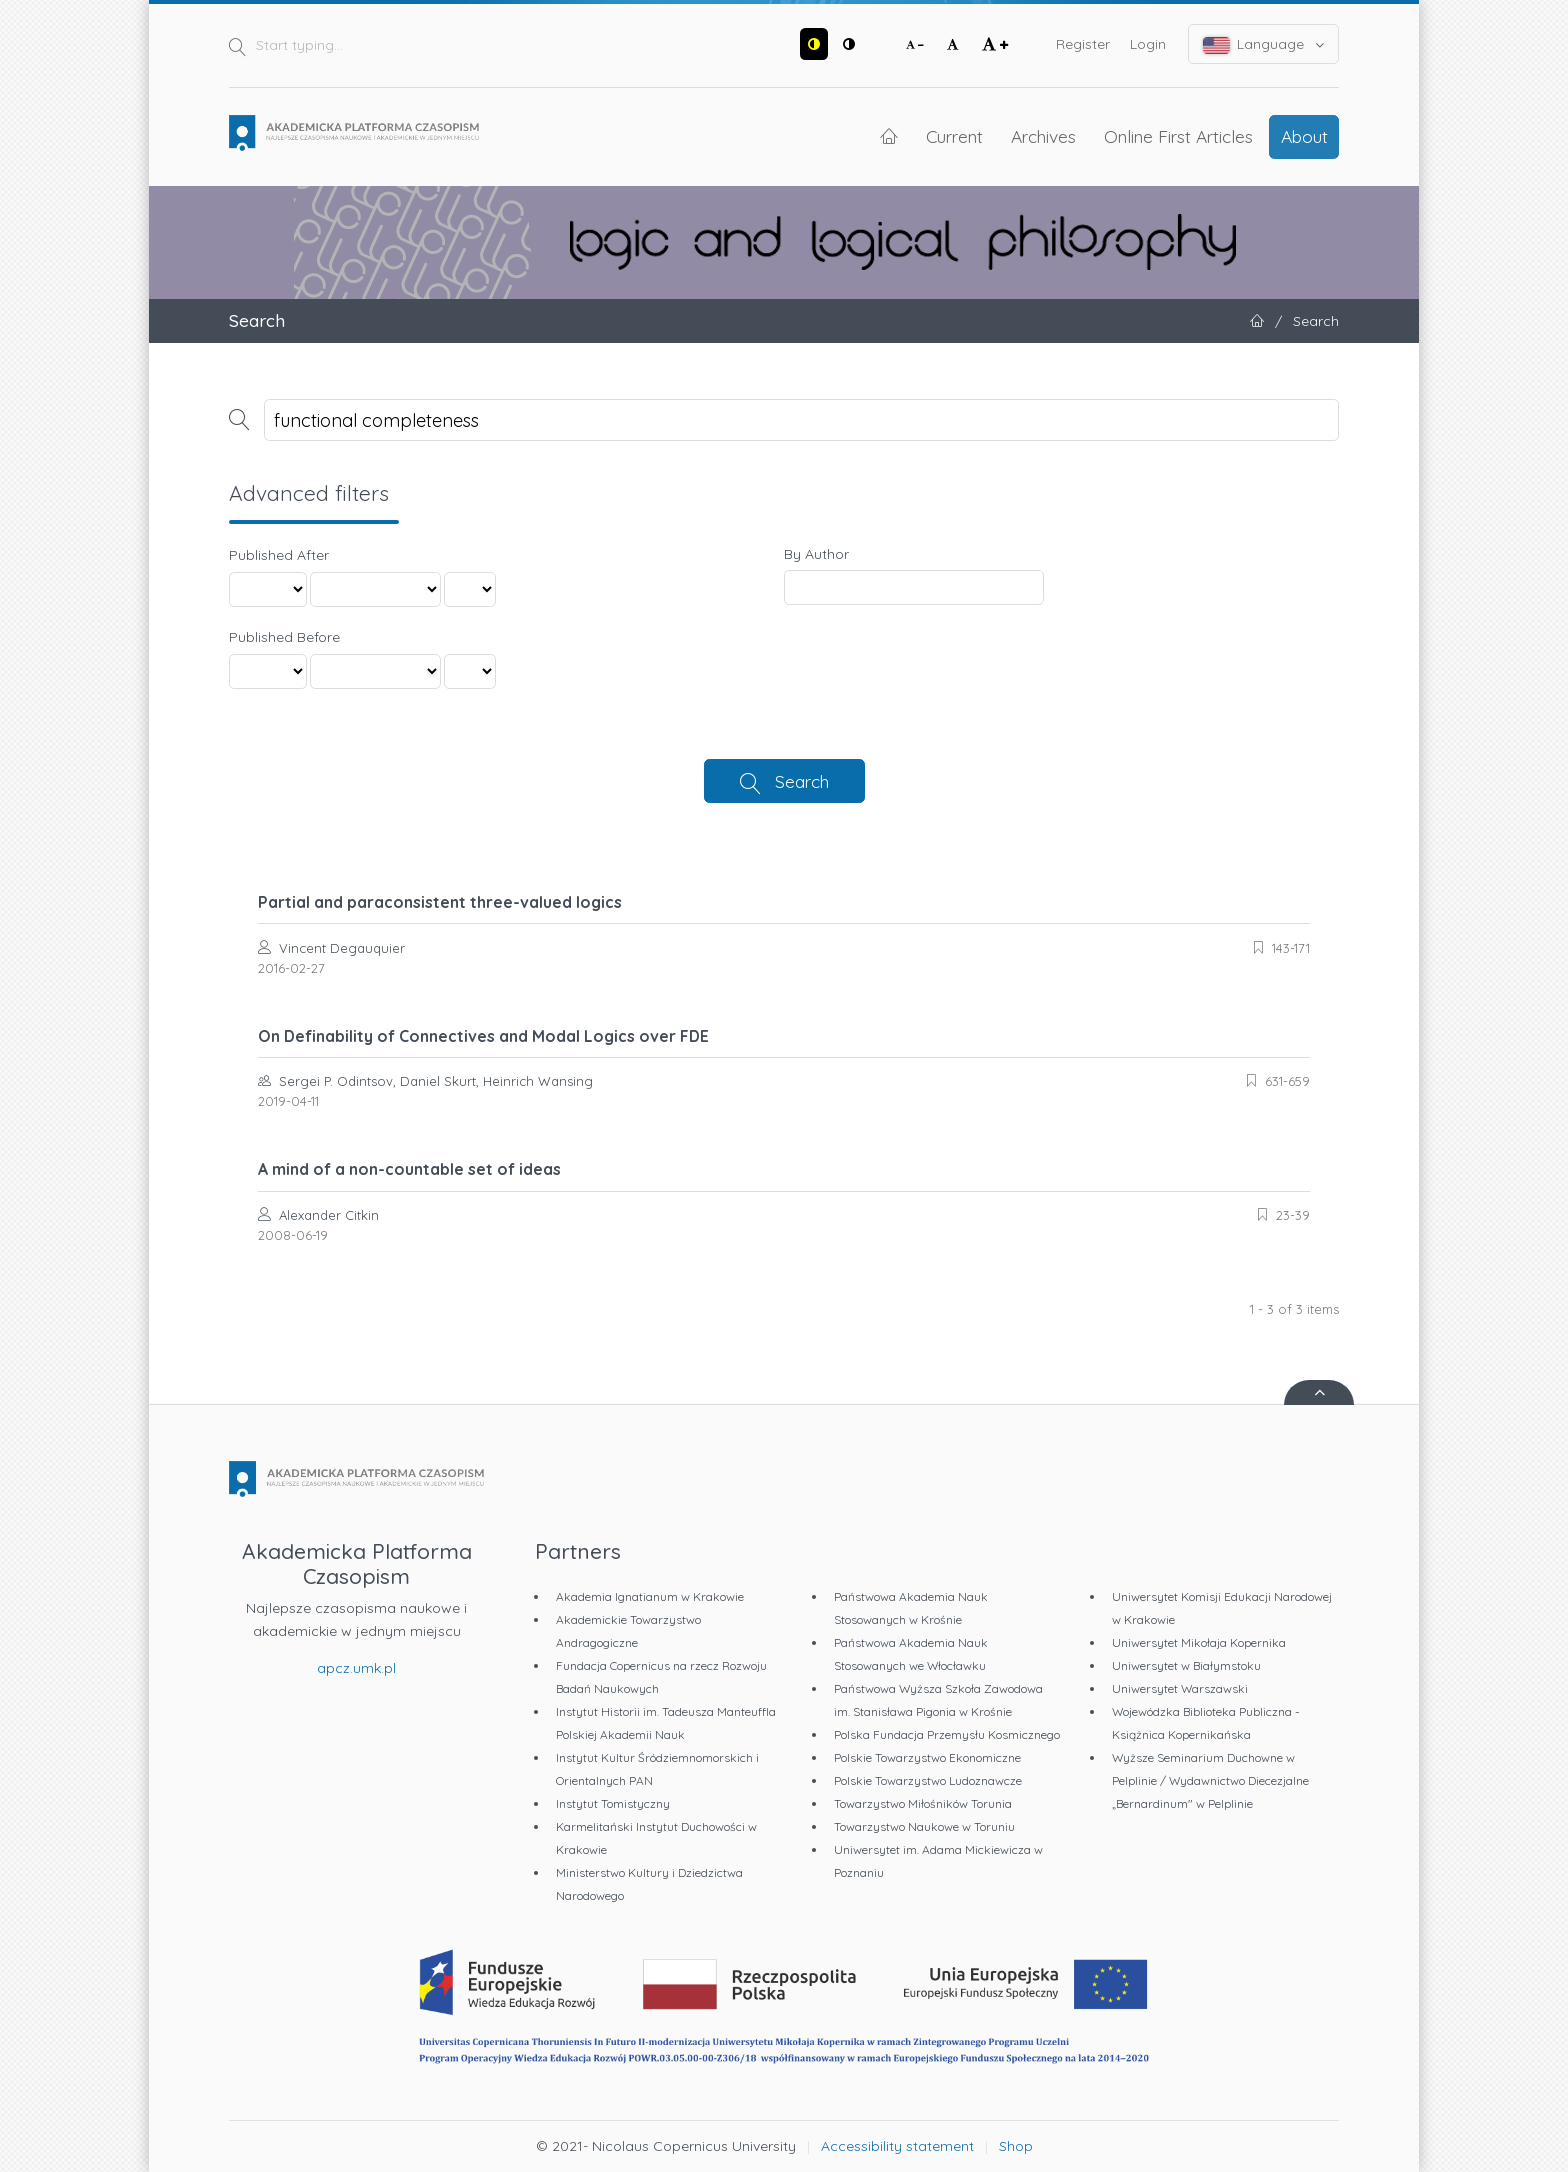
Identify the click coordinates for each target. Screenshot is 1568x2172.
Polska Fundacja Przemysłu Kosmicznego (947, 1734)
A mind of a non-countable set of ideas (409, 1169)
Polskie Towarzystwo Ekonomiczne (927, 1757)
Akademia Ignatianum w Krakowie (650, 1596)
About (1304, 136)
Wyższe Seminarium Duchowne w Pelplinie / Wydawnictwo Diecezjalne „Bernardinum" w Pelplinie (1210, 1780)
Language (1264, 44)
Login (1148, 44)
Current (954, 136)
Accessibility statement (897, 2146)
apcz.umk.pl (356, 1668)
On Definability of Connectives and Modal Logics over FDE (483, 1036)
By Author (816, 554)
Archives (1043, 136)
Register (1083, 44)
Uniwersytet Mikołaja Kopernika (1199, 1642)
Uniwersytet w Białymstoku (1186, 1665)
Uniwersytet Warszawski (1180, 1688)
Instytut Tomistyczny (613, 1803)
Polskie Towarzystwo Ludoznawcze (928, 1780)
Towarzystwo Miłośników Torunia (923, 1803)
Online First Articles (1178, 136)
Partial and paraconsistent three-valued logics (440, 902)
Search (802, 781)
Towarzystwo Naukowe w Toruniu (924, 1826)
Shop (1016, 2146)
